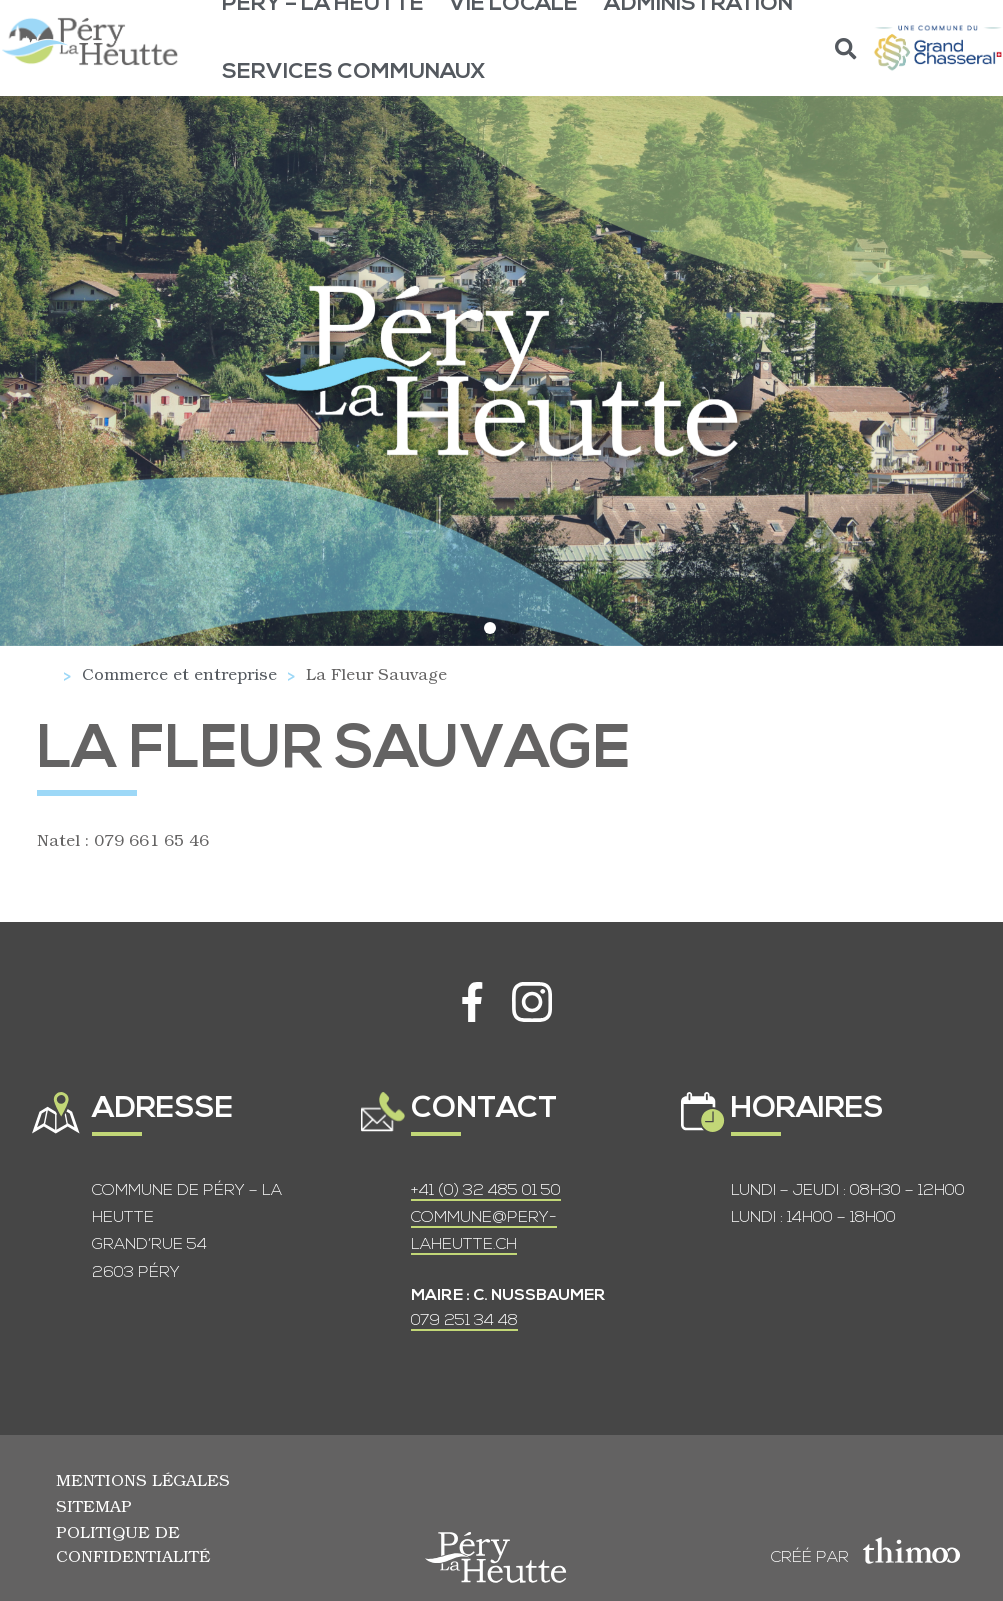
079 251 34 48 (464, 1321)
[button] (846, 48)
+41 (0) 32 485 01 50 (486, 1191)
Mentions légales (143, 1479)
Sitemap (94, 1505)
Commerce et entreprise (179, 673)
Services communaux (354, 72)
